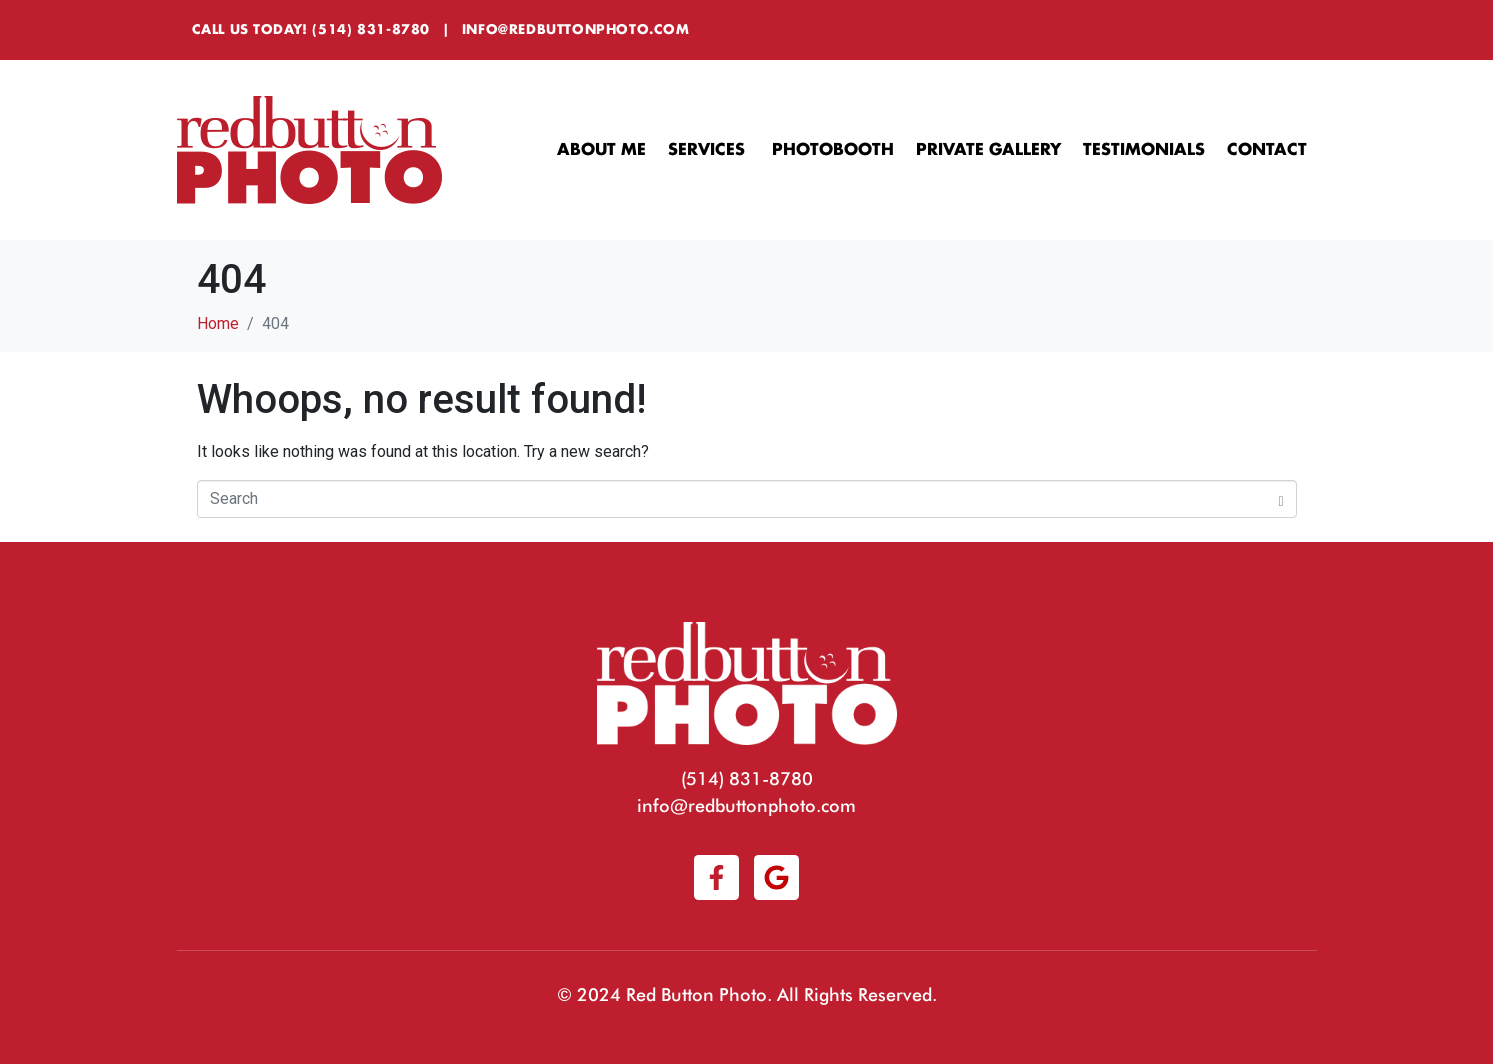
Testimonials (1144, 150)
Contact (1267, 150)
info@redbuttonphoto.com (576, 29)
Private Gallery (988, 150)
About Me (601, 150)
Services (709, 150)
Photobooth (833, 150)
